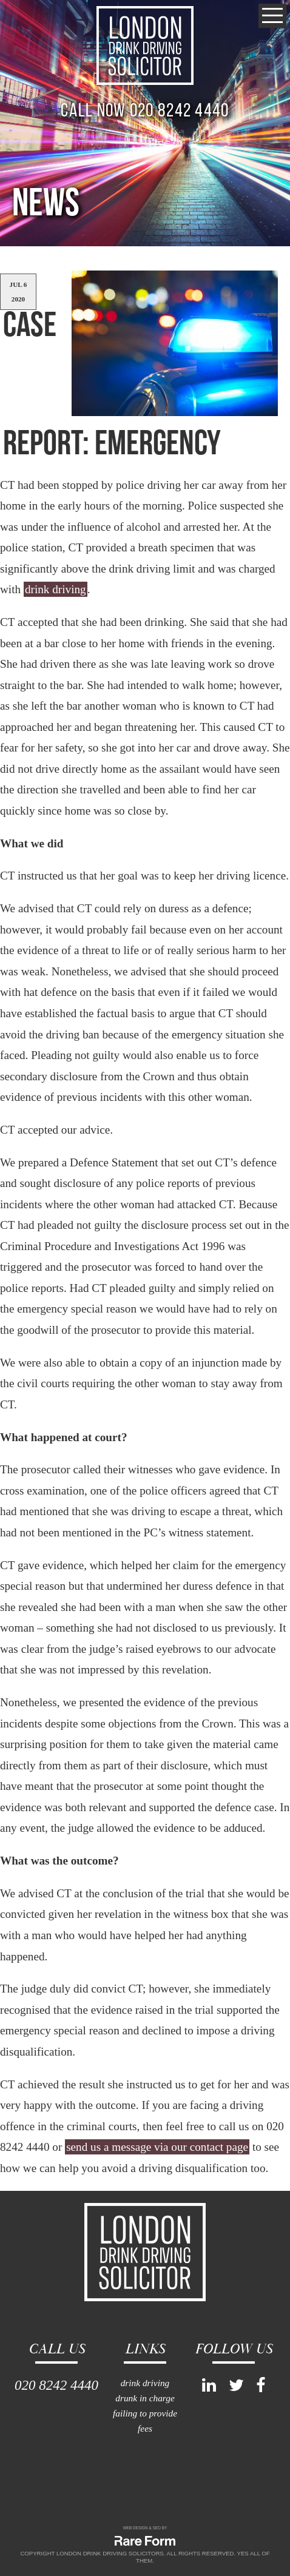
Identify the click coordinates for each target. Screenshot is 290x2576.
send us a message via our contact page (157, 2147)
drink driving (55, 589)
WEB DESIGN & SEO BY (145, 2528)
